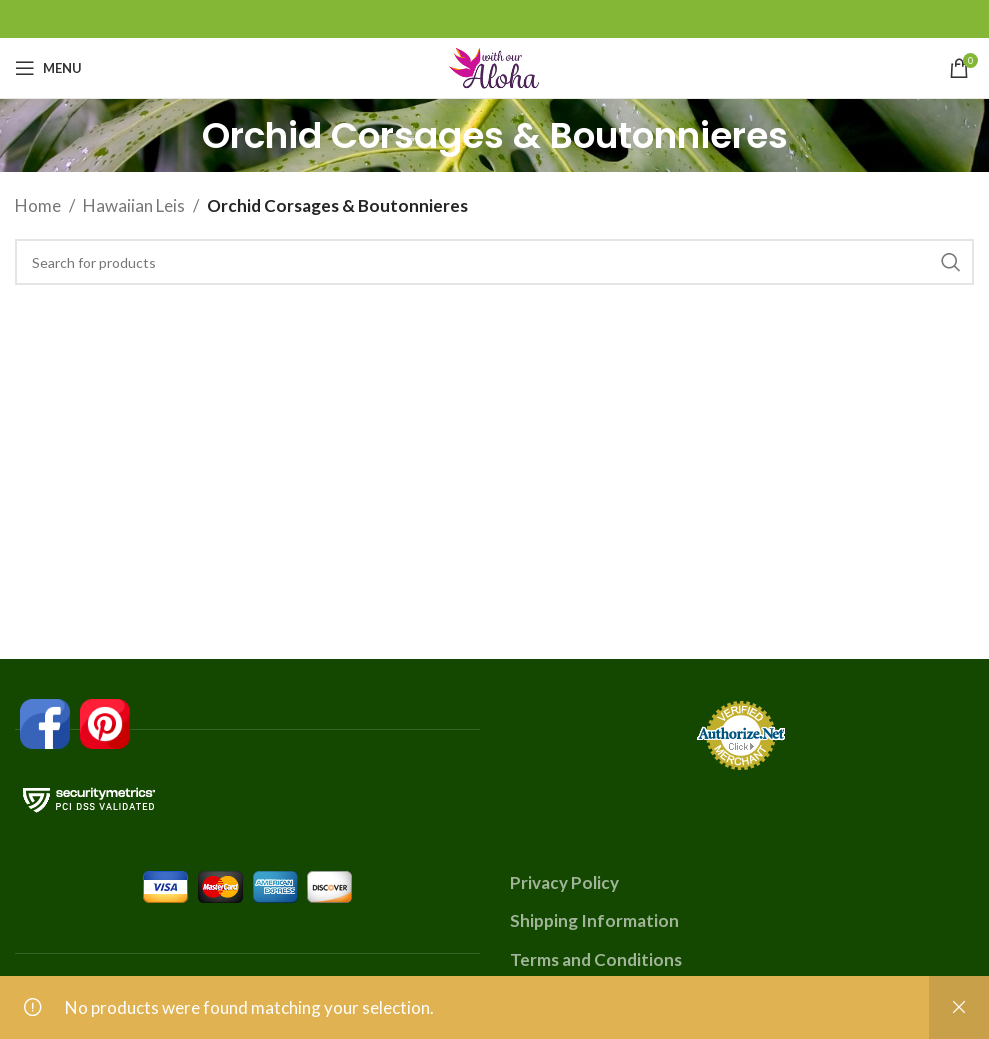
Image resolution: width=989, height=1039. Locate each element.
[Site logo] (495, 65)
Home (38, 205)
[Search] (494, 262)
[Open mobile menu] (48, 68)
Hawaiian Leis (134, 205)
